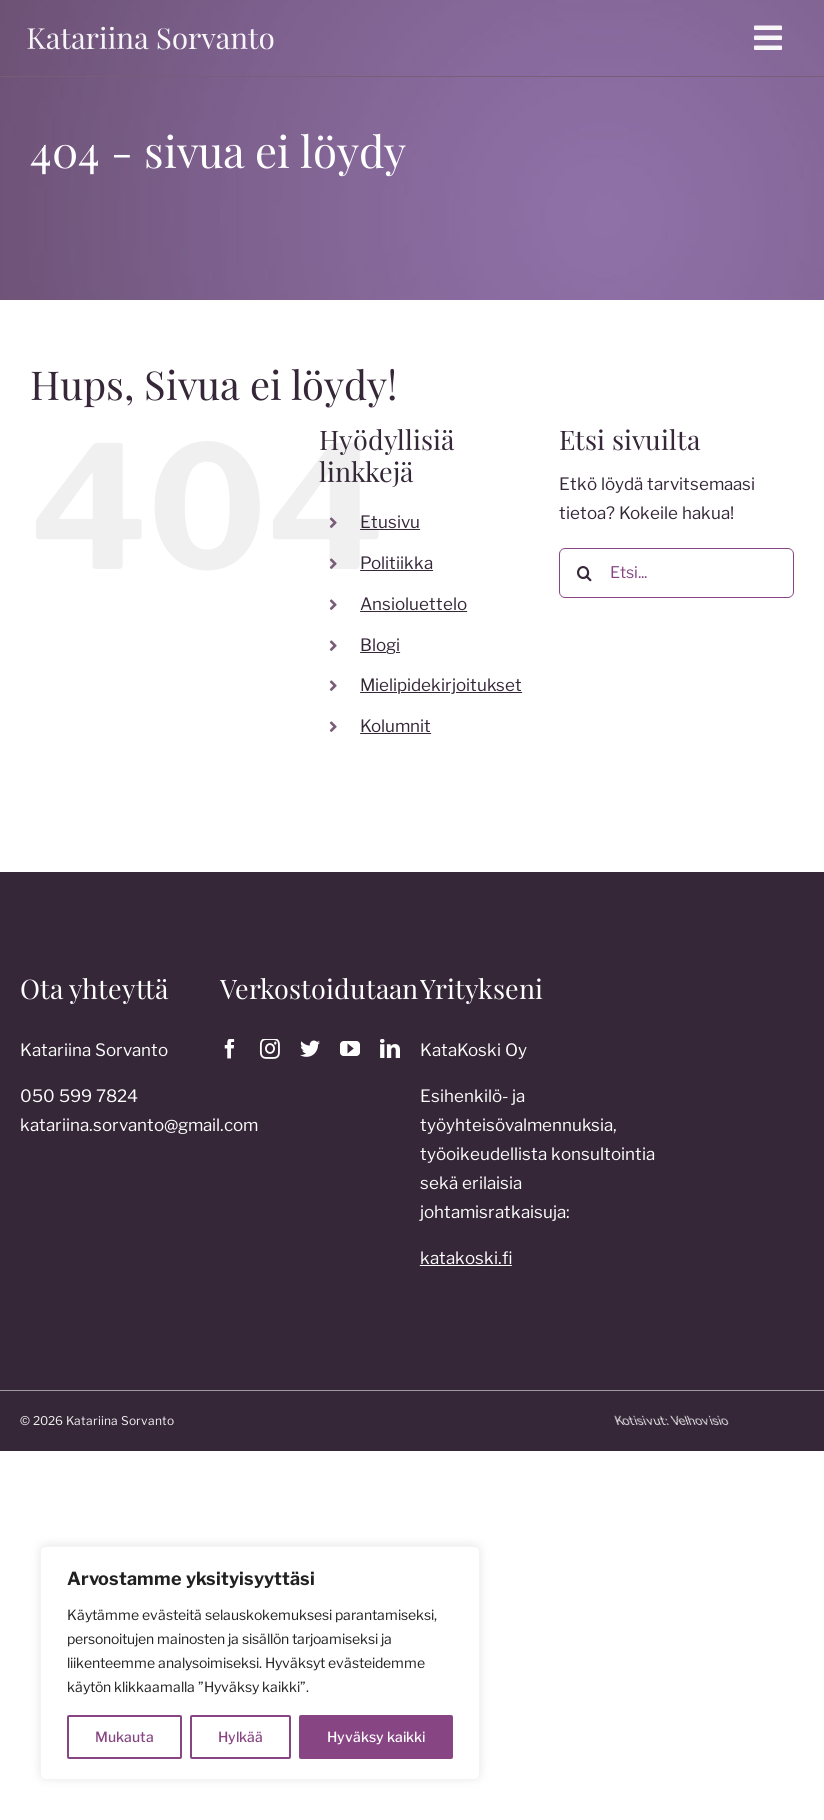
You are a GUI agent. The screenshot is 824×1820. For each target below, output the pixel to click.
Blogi (380, 645)
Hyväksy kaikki (376, 1736)
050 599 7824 (79, 1104)
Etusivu (390, 522)
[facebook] (230, 1049)
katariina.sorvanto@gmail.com (139, 1133)
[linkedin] (390, 1049)
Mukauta (124, 1736)
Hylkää (240, 1736)
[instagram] (270, 1049)
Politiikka (396, 563)
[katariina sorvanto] (150, 26)
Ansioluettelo (413, 604)
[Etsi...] (676, 573)
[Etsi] (584, 573)
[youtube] (350, 1049)
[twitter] (310, 1049)
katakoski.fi (466, 1265)
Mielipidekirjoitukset (441, 685)
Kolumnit (395, 726)
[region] (260, 1663)
